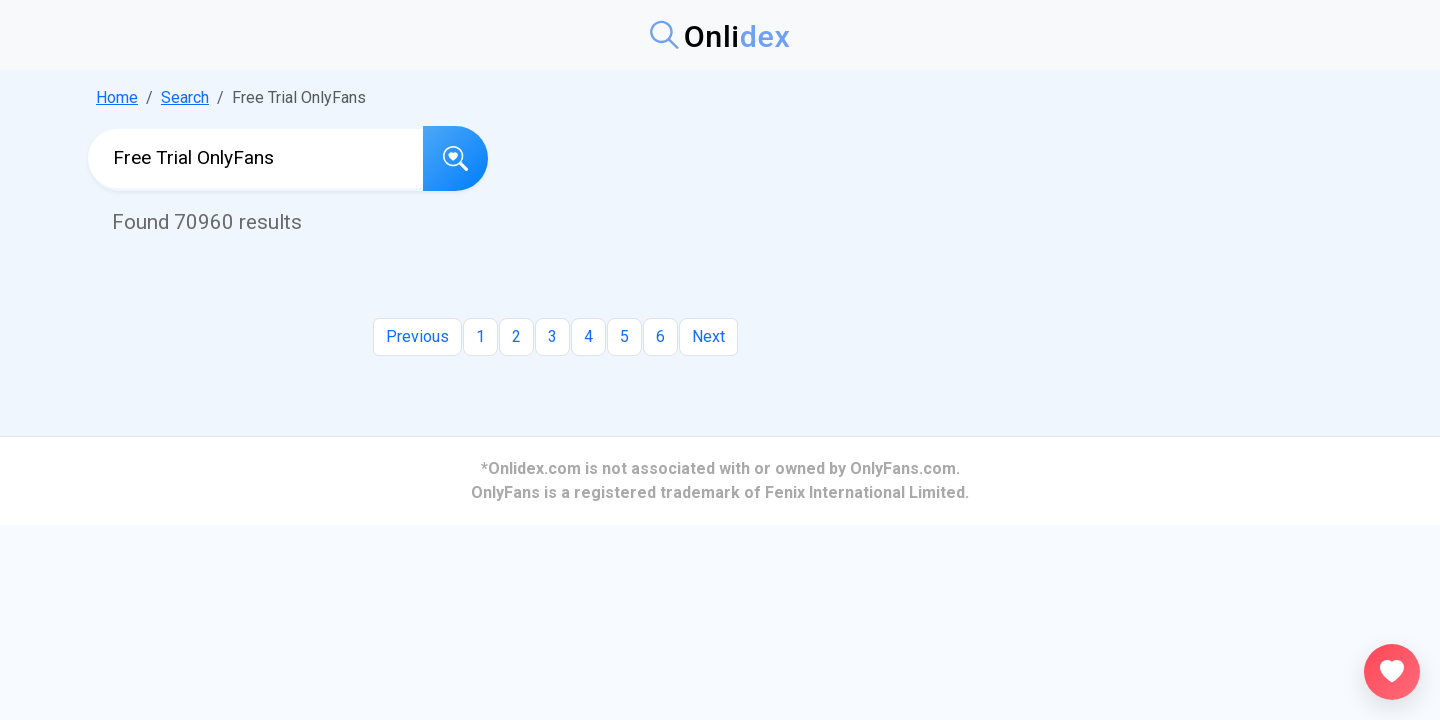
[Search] (455, 158)
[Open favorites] (1392, 672)
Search (185, 97)
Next (708, 336)
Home (117, 97)
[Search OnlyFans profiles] (255, 158)
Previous (417, 336)
